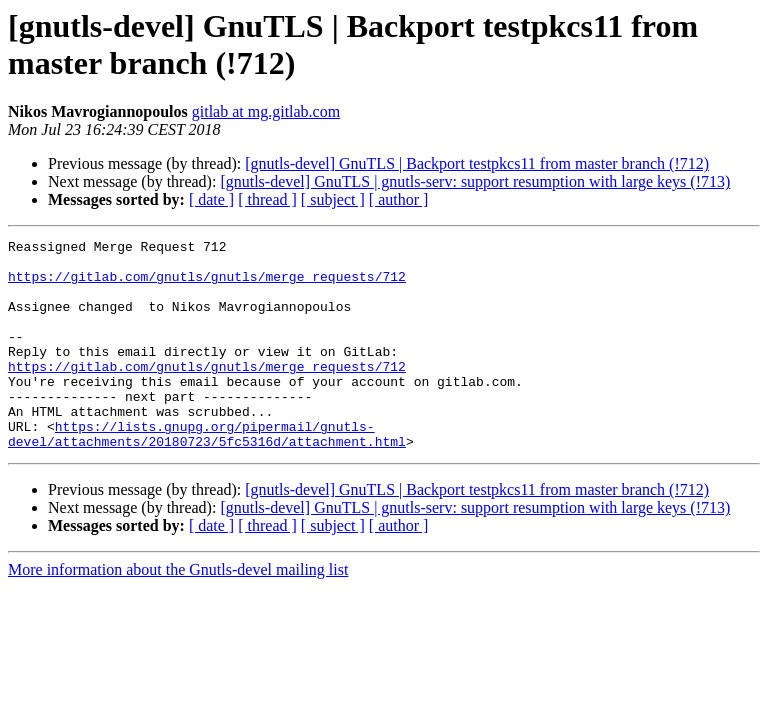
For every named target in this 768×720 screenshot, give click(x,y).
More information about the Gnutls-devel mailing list (178, 611)
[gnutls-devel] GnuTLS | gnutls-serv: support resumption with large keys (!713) (475, 181)
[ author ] (399, 199)
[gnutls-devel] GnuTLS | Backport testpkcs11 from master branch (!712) (477, 163)
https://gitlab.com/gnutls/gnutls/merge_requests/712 (207, 285)
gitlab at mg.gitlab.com (266, 111)
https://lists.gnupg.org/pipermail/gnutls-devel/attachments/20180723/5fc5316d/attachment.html (207, 474)
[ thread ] (267, 199)
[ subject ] (333, 199)
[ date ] (211, 199)
